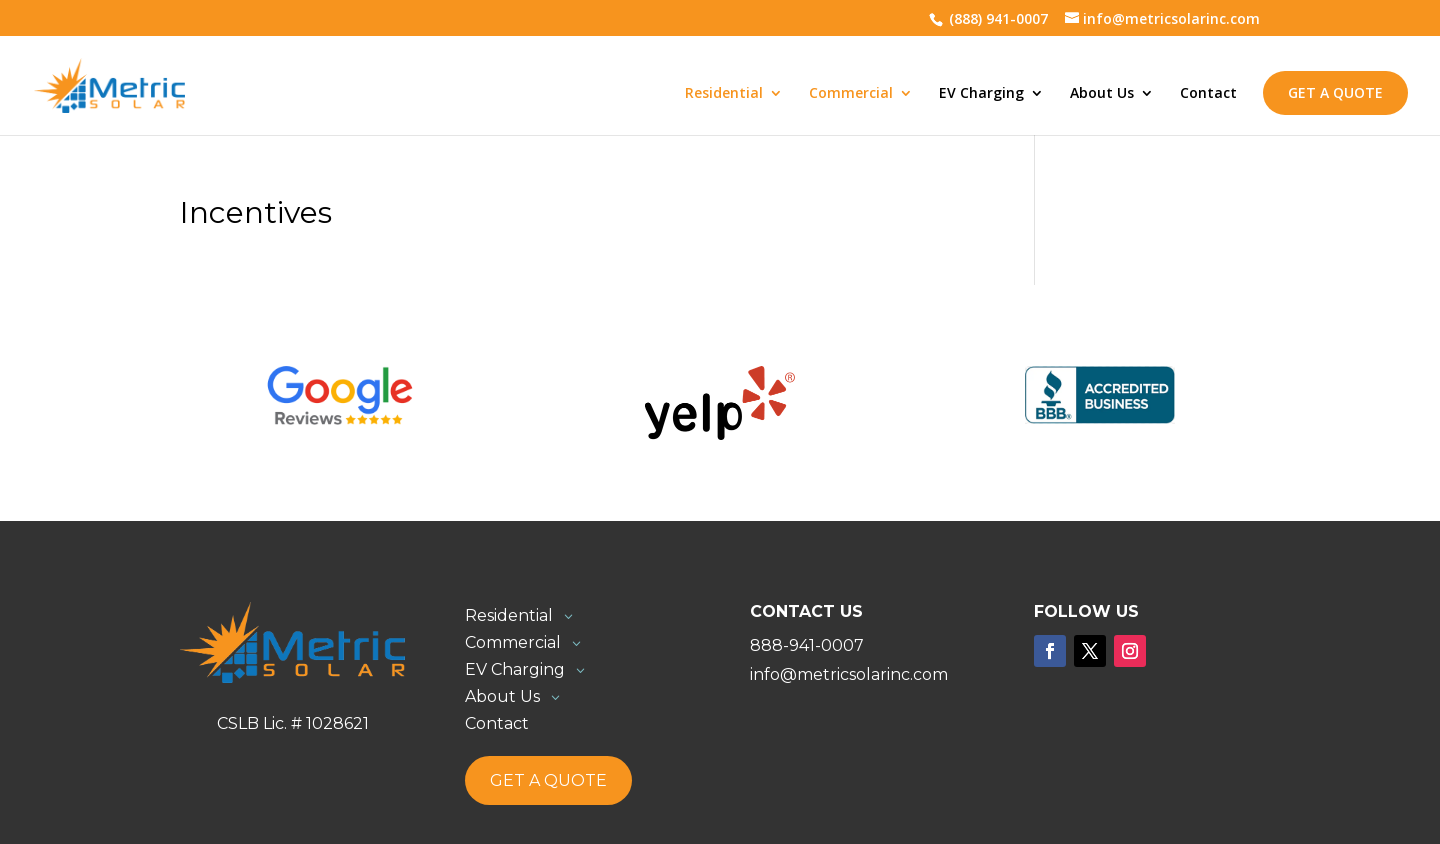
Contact (1208, 94)
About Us (1102, 94)
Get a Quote (1335, 92)
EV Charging (981, 94)
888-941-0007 (807, 645)
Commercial (851, 94)
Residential (724, 94)
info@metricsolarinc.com (849, 674)
